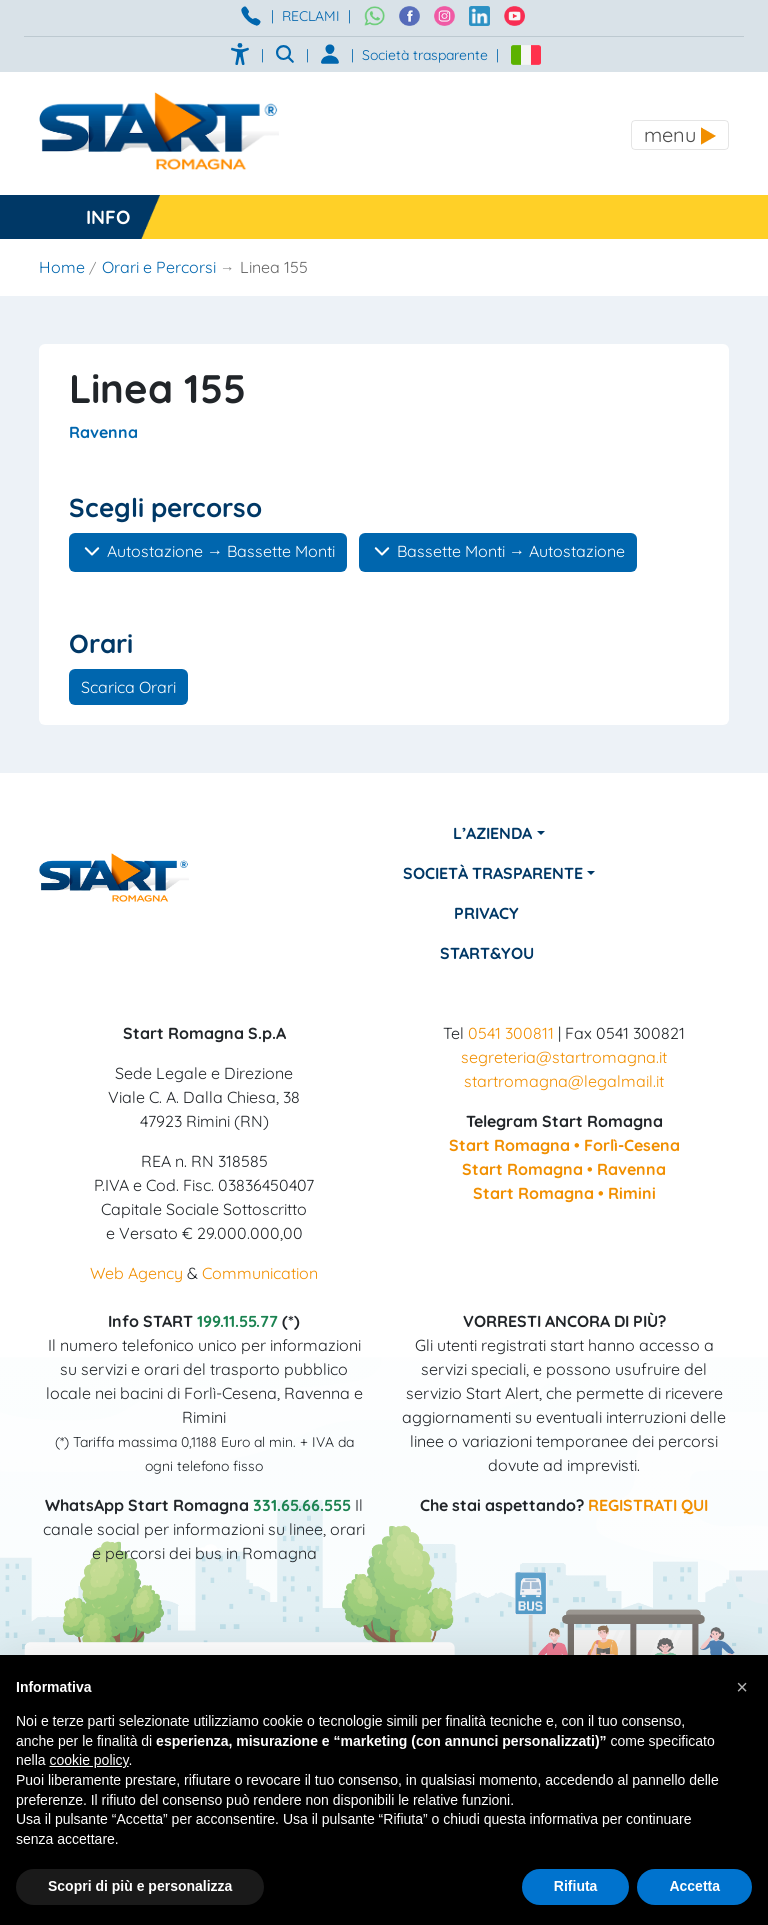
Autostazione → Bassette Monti (208, 551)
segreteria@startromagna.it (564, 1057)
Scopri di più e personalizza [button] (140, 1886)
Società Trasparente (493, 873)
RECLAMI (311, 16)
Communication (260, 1273)
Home (62, 267)
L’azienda (492, 833)
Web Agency (136, 1273)
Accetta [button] (694, 1886)
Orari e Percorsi (159, 267)
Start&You (487, 953)
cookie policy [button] (88, 1760)
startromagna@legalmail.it (564, 1081)
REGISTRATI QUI (648, 1505)
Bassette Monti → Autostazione (498, 551)
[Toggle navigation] (680, 135)
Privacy (486, 913)
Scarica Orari (128, 687)
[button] (742, 1687)
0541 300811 (511, 1033)
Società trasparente (425, 55)
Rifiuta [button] (576, 1886)
